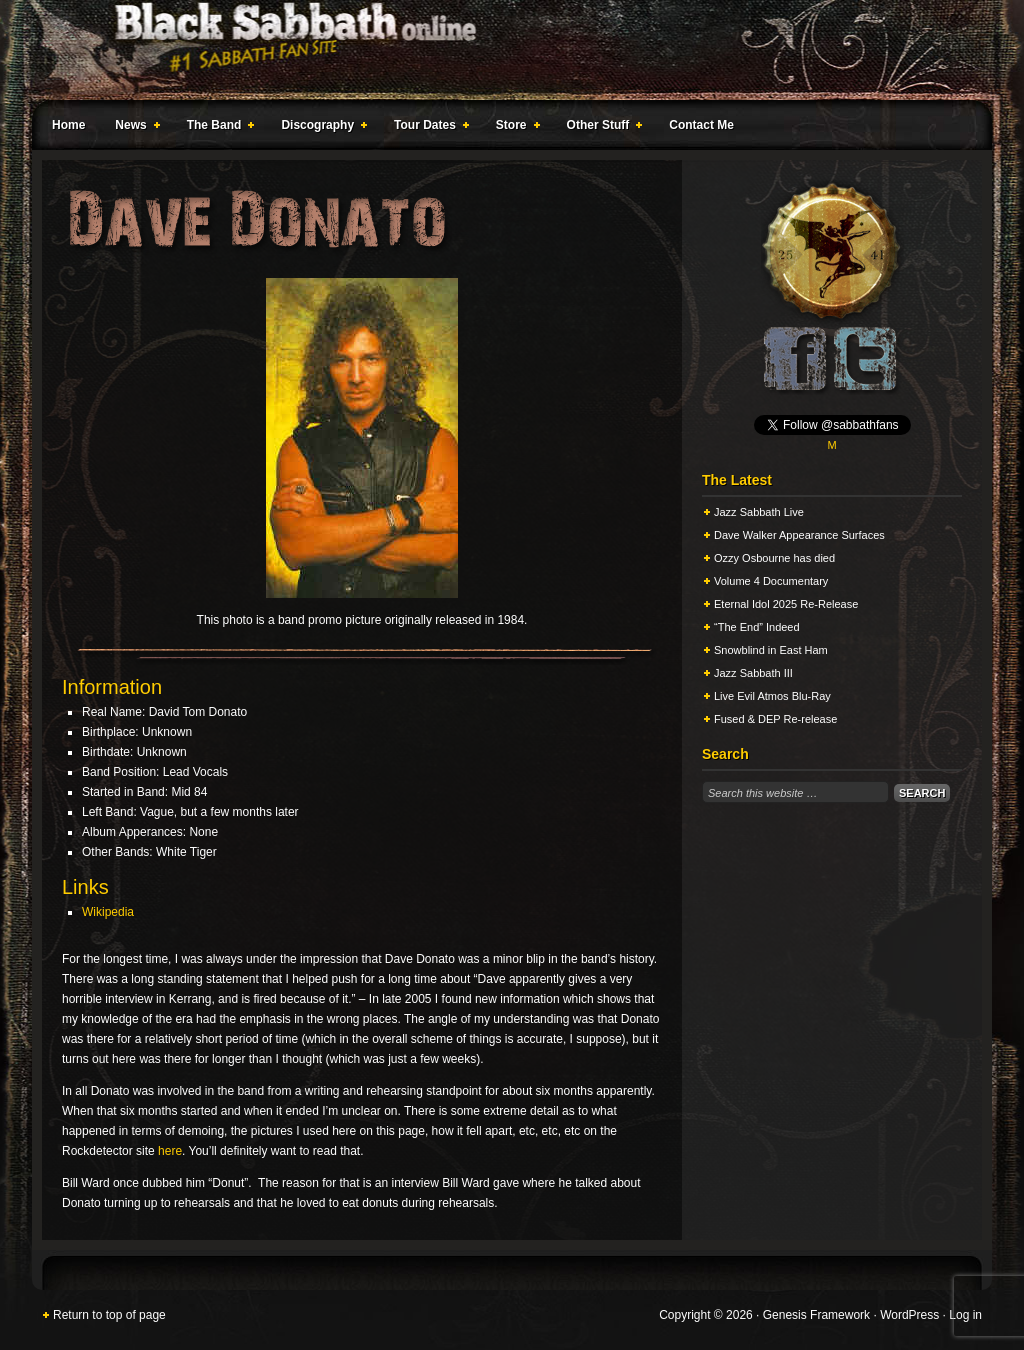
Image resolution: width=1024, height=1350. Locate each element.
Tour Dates (427, 128)
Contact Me (701, 125)
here (170, 1151)
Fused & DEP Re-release (775, 719)
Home (68, 125)
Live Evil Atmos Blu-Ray (772, 696)
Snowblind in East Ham (771, 650)
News (133, 128)
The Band (217, 128)
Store (514, 128)
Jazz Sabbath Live (759, 512)
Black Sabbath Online (502, 50)
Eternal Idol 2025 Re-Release (786, 604)
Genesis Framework (816, 1315)
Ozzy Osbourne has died (774, 558)
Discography (320, 128)
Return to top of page (109, 1315)
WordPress (909, 1315)
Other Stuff (601, 128)
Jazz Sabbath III (753, 673)
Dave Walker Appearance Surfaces (799, 535)
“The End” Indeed (757, 627)
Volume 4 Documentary (771, 581)
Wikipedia (108, 912)
